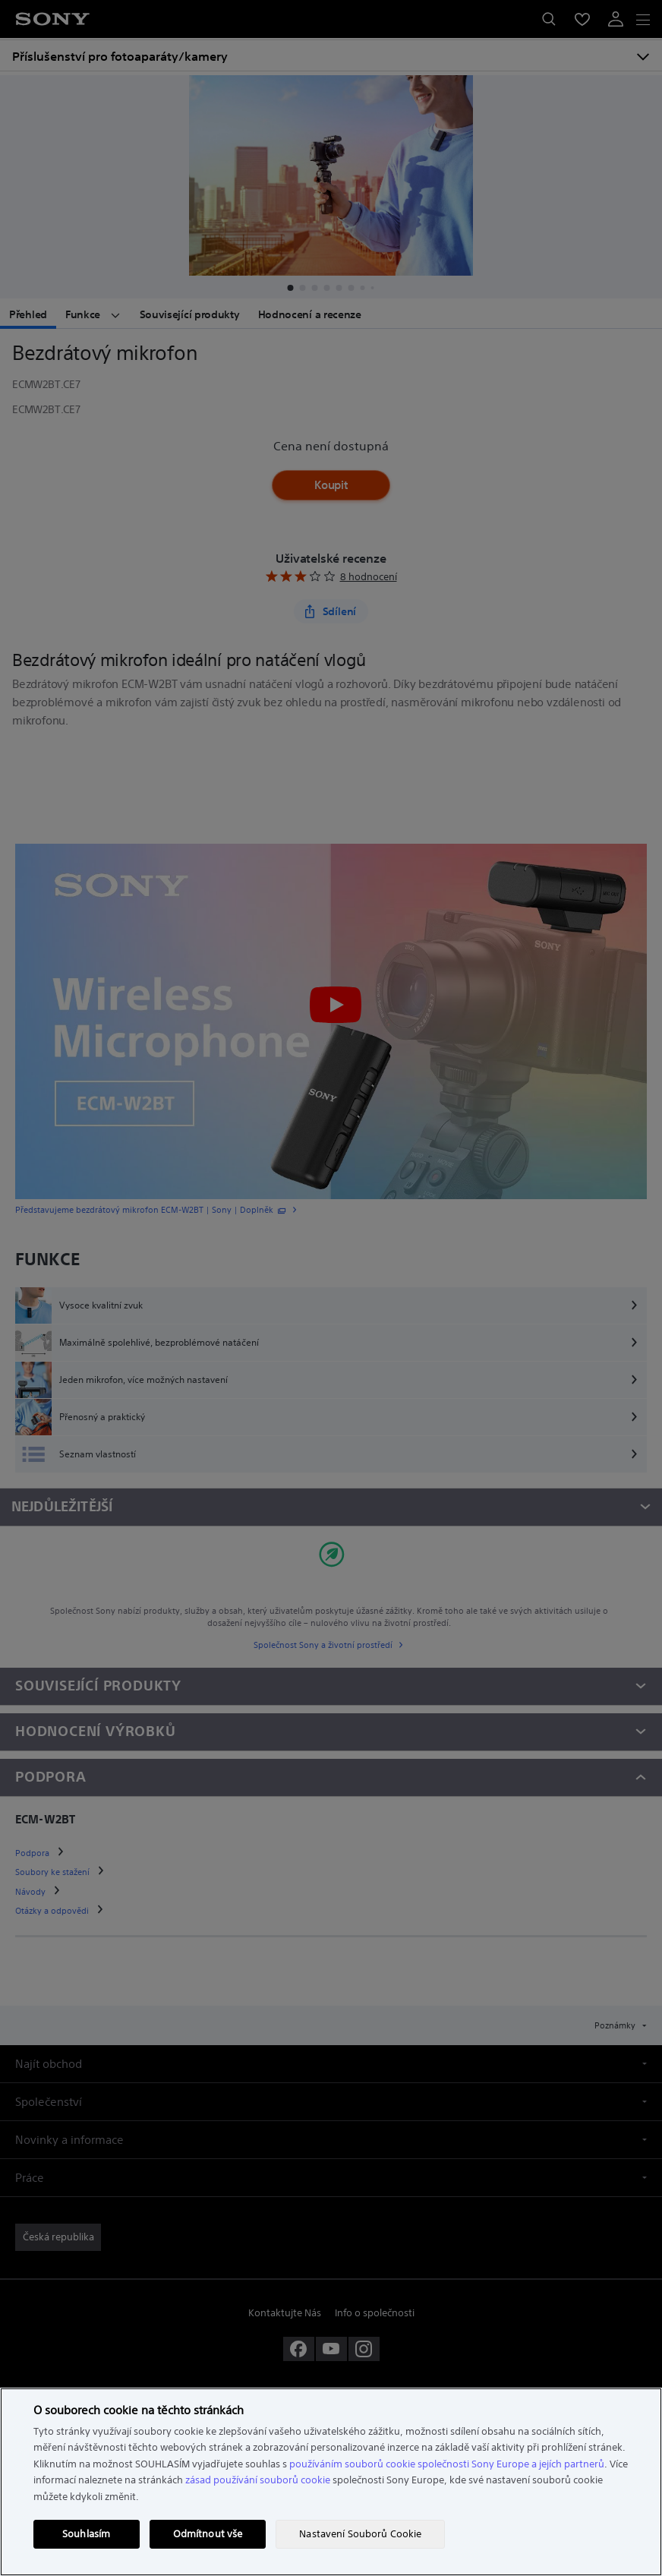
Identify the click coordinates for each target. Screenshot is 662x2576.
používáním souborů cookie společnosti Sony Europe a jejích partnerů (446, 2464)
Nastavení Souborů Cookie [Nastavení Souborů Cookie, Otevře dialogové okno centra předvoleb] (360, 2533)
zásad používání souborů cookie (257, 2479)
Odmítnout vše (208, 2533)
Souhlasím (86, 2533)
